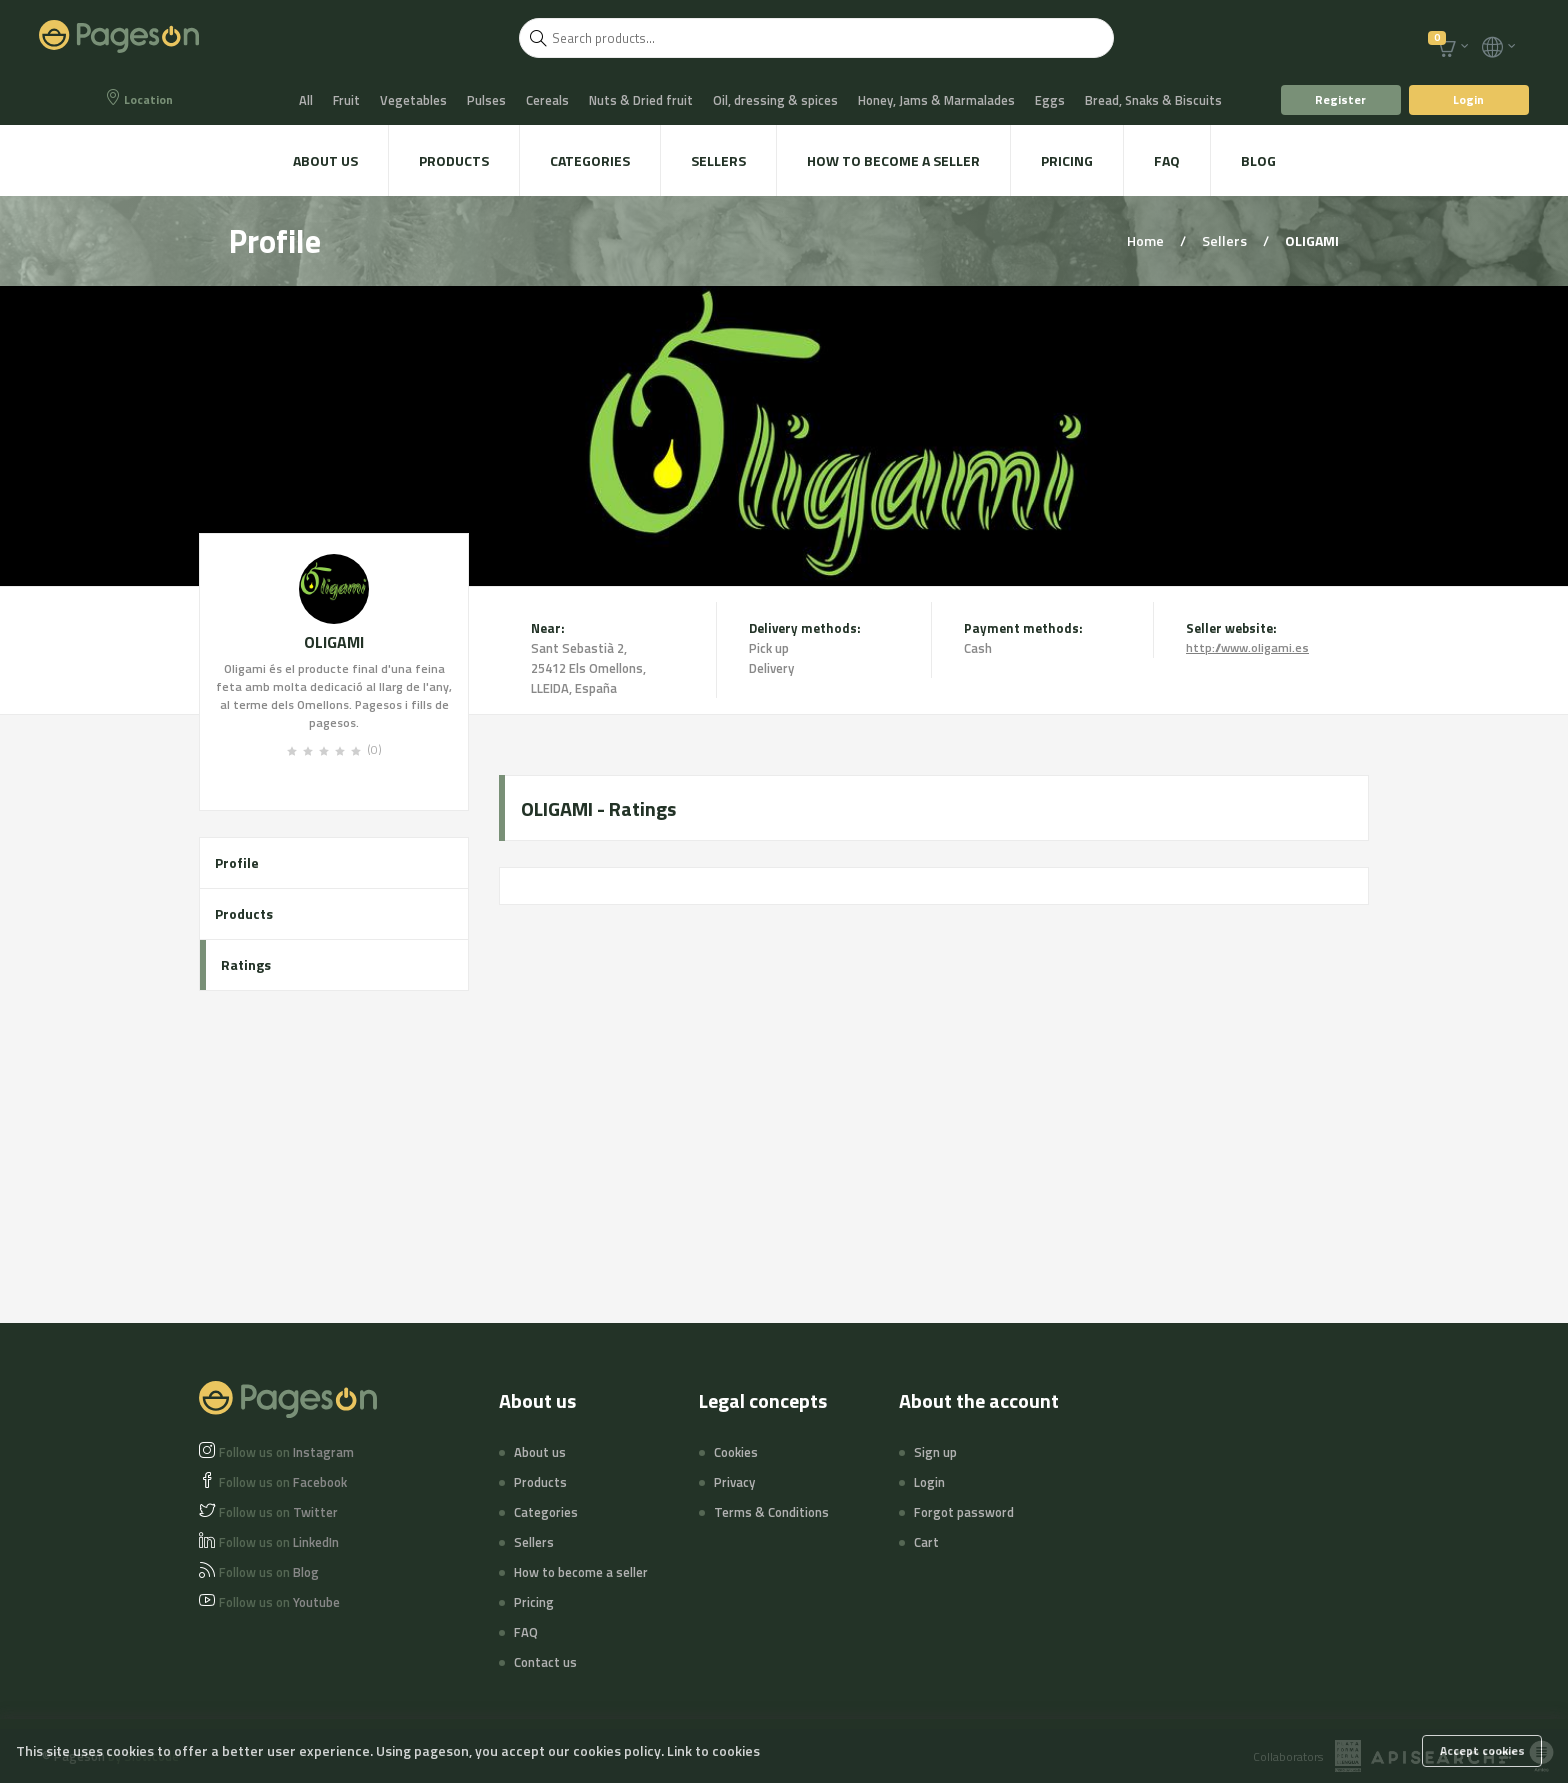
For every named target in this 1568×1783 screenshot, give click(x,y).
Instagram (286, 1452)
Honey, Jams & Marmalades (936, 100)
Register (1340, 99)
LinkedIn (279, 1542)
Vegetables (413, 100)
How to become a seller (893, 160)
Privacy (734, 1482)
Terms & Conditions (771, 1512)
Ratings (246, 964)
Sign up (935, 1452)
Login (1468, 99)
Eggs (1050, 100)
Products (454, 160)
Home (1147, 240)
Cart (926, 1542)
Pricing (1067, 160)
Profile (237, 862)
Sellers (718, 160)
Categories (590, 160)
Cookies (736, 1452)
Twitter (278, 1512)
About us (325, 160)
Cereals (547, 100)
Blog (1258, 160)
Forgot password (964, 1512)
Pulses (486, 100)
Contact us (545, 1662)
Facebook (283, 1482)
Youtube (279, 1602)
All (306, 100)
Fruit (346, 100)
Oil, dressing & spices (775, 100)
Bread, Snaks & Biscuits (1153, 100)
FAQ (1167, 160)
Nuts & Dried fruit (641, 100)
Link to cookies (713, 1750)
